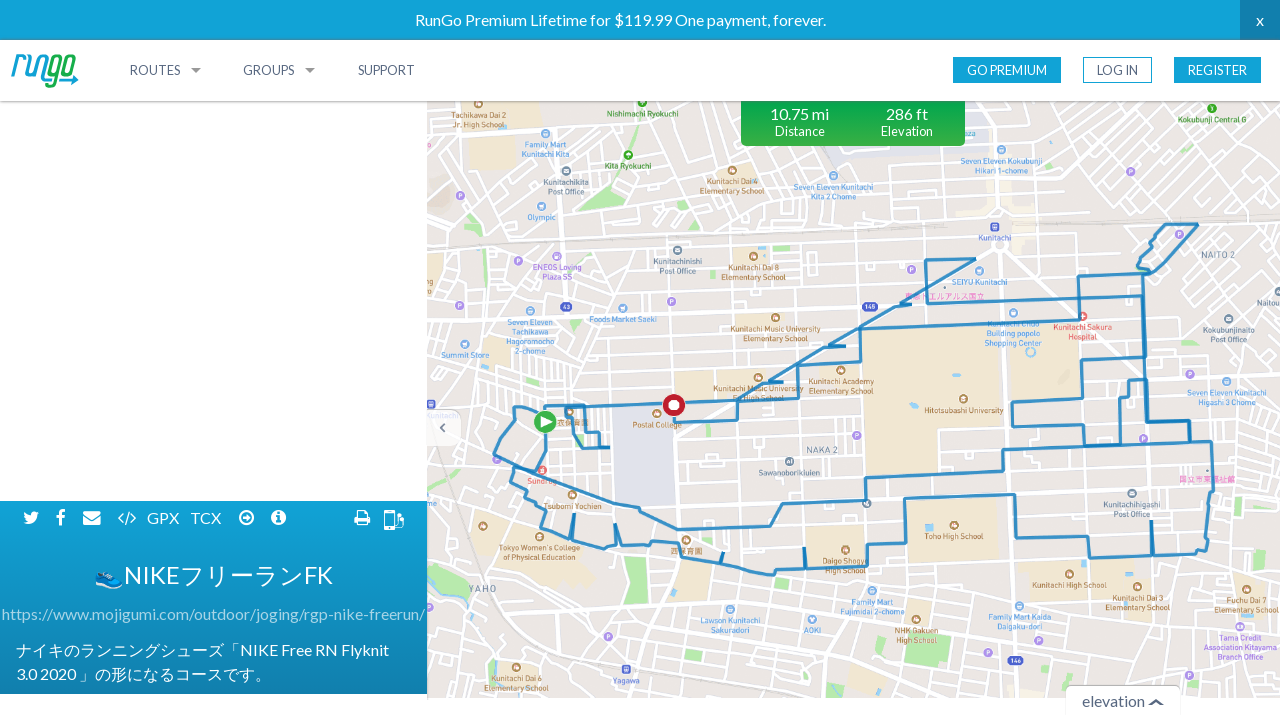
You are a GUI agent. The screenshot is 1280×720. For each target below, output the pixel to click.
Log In (1117, 70)
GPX (164, 117)
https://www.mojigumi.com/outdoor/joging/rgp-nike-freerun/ (213, 213)
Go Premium (1007, 70)
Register (1217, 70)
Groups (268, 70)
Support (386, 70)
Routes (155, 70)
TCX (207, 117)
